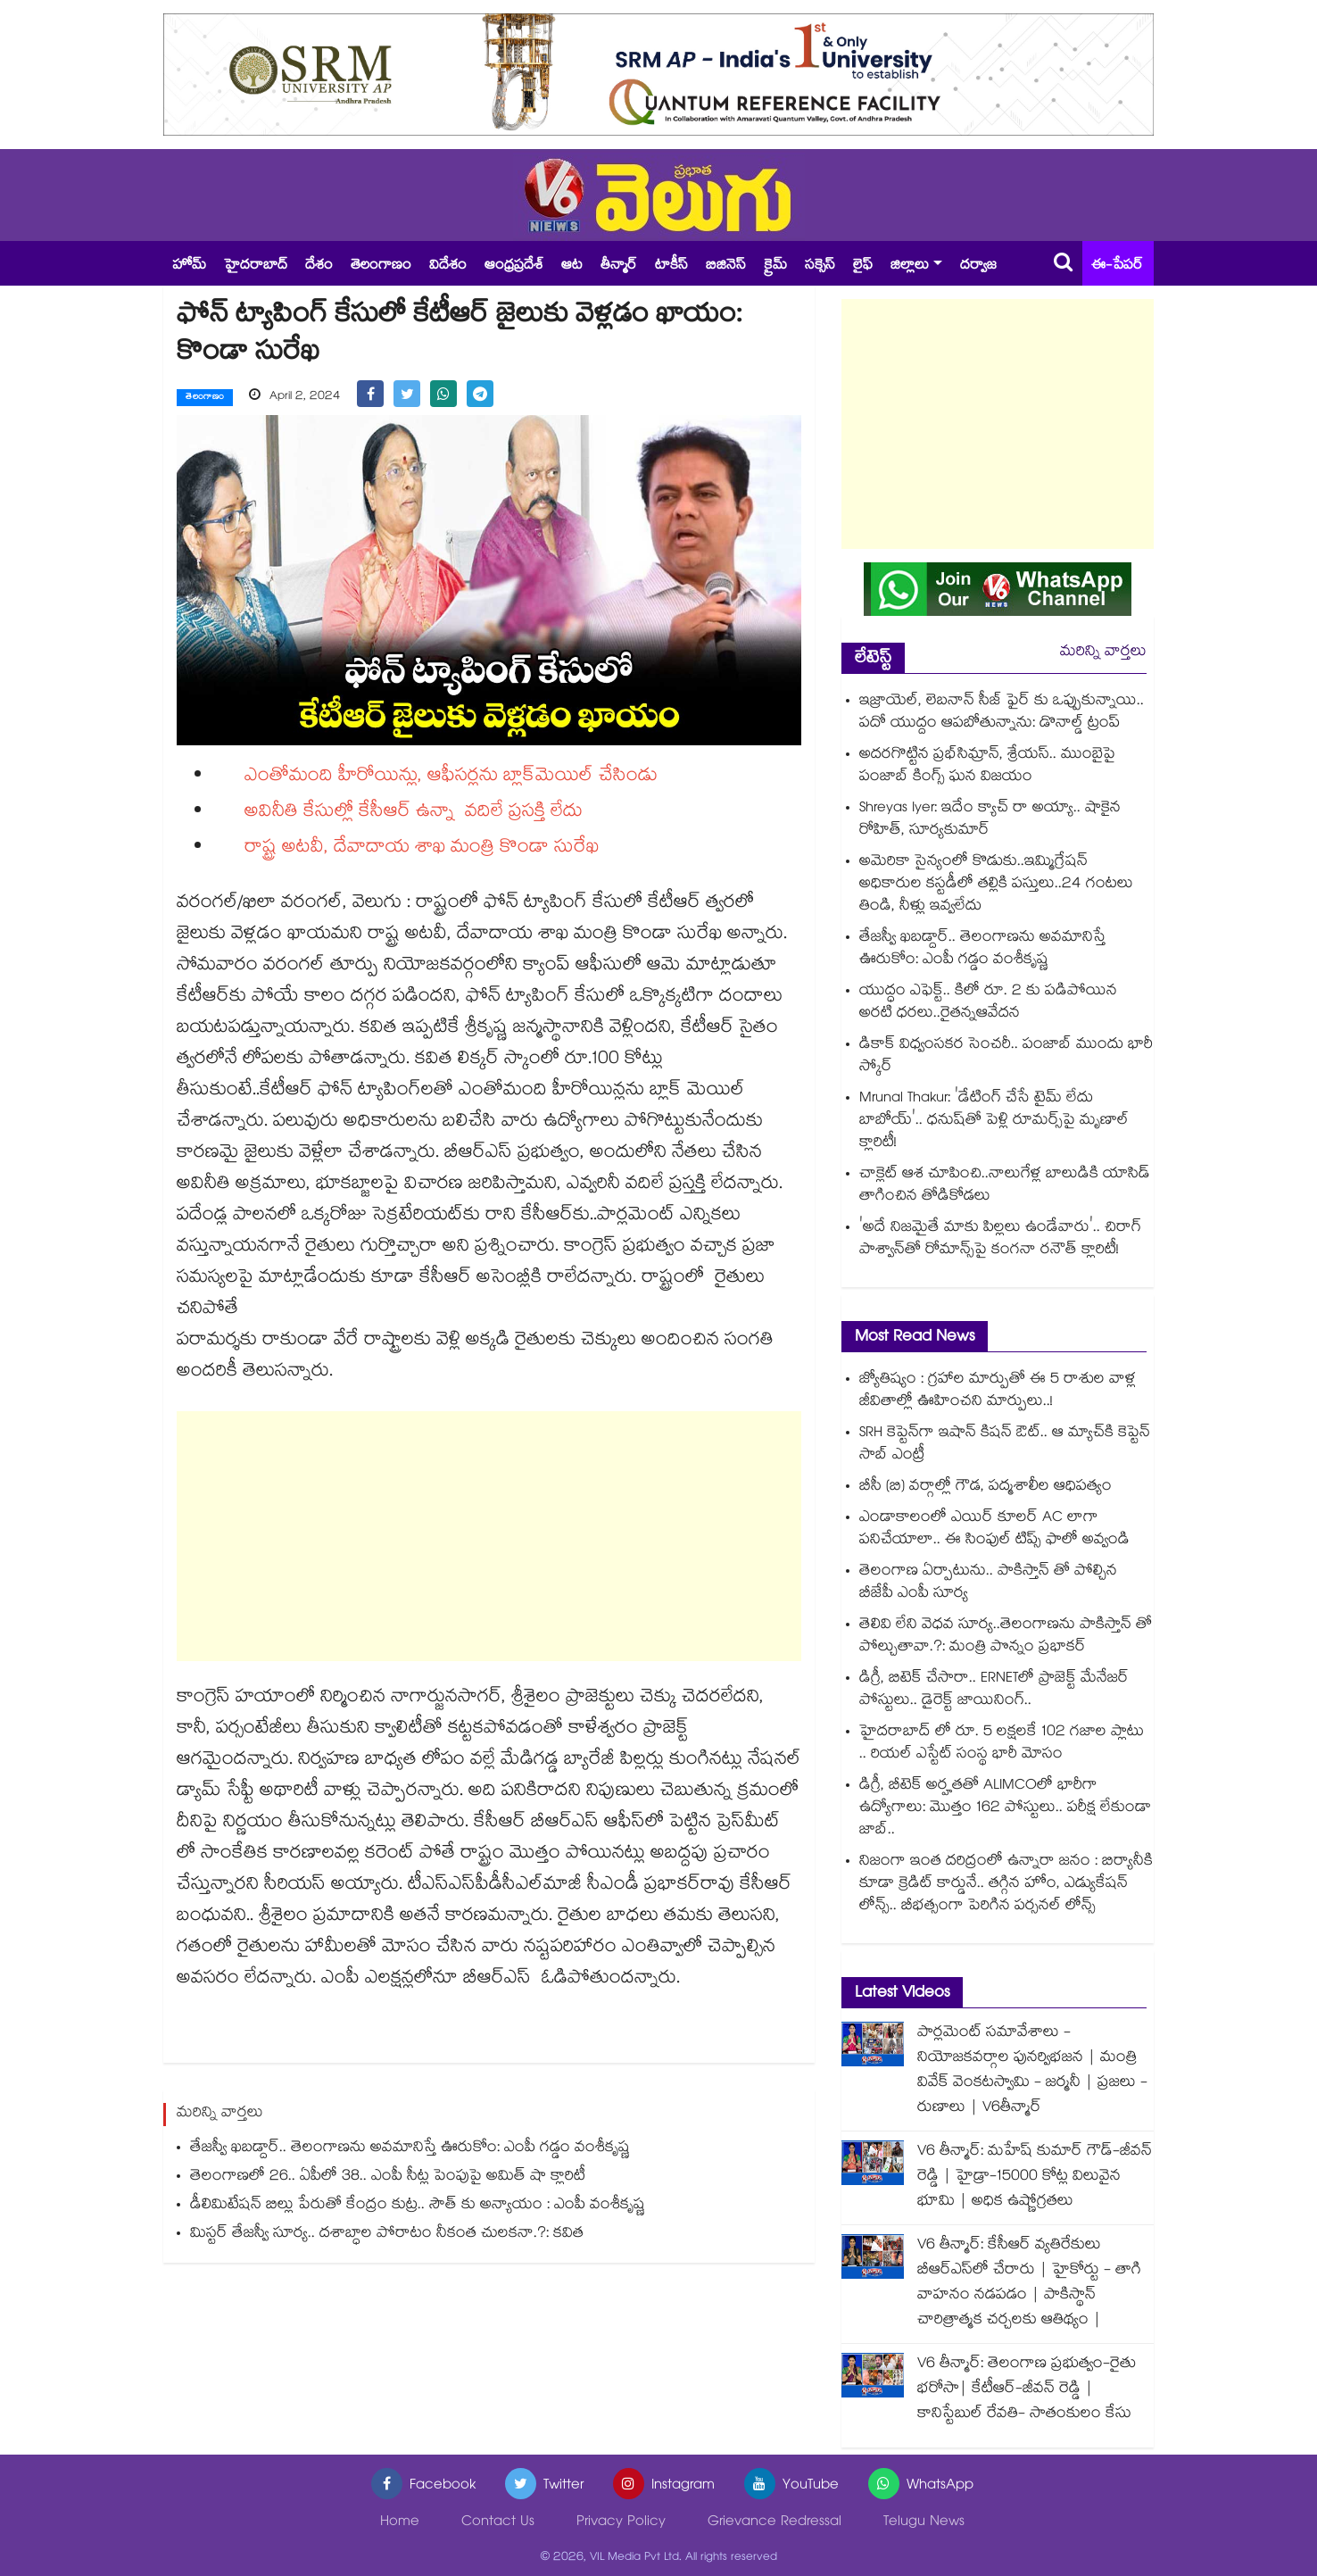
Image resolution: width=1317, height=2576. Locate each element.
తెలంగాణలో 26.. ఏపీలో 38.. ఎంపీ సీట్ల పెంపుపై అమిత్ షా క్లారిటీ (387, 2177)
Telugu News (924, 2523)
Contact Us (497, 2523)
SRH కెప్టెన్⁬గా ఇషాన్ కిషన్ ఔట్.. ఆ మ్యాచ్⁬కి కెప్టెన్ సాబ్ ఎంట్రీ (1004, 1445)
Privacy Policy (621, 2523)
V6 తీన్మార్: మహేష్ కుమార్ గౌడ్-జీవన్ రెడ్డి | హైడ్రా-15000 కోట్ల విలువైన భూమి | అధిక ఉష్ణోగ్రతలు (1034, 2177)
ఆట (572, 266)
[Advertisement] (489, 1535)
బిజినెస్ (726, 266)
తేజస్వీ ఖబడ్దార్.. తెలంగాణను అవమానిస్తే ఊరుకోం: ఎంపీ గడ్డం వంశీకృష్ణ (410, 2148)
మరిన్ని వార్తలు (1103, 653)
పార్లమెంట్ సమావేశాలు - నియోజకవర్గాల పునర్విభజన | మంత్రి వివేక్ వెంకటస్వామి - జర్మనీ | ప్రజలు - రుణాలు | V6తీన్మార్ (1032, 2071)
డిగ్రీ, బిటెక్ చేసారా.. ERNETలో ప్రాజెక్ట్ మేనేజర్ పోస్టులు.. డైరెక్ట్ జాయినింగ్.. (994, 1690)
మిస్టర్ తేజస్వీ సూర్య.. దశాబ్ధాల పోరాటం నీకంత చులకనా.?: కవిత (387, 2234)
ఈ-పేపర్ (1117, 266)
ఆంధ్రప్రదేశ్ (514, 266)
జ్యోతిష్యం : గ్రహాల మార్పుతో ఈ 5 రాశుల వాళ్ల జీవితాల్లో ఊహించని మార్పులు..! (997, 1391)
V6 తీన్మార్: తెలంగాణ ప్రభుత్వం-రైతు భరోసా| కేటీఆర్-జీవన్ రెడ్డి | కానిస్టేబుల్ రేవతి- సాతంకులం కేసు (1026, 2390)
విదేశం (448, 266)
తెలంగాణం (381, 266)
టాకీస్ (671, 266)
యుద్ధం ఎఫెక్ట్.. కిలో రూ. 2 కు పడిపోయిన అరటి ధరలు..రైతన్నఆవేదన (988, 1003)
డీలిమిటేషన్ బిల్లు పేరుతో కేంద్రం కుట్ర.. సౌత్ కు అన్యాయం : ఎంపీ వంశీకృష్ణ (417, 2205)
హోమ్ (189, 266)
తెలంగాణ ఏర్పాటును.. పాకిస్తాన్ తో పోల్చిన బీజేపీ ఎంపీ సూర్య (988, 1583)
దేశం (319, 266)
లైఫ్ (863, 266)
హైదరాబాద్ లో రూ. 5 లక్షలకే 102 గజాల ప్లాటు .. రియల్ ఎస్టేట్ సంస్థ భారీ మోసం (1001, 1744)
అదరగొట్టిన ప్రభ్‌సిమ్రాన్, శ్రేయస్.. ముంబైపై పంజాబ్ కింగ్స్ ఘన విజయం (987, 767)
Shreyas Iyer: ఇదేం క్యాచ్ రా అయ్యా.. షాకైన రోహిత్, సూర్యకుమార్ (990, 820)
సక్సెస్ (820, 266)
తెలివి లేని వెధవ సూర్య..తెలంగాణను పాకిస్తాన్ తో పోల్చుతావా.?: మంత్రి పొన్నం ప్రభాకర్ (1005, 1637)
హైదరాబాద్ (255, 266)
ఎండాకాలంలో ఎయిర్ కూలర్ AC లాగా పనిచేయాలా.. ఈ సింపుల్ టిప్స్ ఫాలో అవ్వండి (994, 1530)
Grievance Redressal (774, 2523)
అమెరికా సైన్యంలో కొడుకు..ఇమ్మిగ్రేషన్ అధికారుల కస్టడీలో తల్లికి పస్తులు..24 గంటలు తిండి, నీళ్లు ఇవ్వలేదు (996, 885)
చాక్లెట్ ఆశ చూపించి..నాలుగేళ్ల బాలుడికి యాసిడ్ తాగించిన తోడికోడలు (1004, 1186)
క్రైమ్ (775, 266)
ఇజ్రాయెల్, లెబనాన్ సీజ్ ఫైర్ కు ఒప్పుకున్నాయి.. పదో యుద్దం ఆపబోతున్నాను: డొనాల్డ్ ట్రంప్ (1001, 713)
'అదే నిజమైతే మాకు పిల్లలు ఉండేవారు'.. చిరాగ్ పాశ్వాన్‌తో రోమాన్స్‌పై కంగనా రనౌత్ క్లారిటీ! (1000, 1240)
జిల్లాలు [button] (909, 266)
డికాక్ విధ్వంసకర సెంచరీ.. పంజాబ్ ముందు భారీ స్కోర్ (1006, 1057)
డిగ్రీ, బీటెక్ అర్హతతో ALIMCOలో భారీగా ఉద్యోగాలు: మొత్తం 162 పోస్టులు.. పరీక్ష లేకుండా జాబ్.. (1005, 1809)
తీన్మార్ (619, 266)
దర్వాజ (978, 266)
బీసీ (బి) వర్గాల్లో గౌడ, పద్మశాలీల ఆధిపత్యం (985, 1487)
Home (399, 2523)
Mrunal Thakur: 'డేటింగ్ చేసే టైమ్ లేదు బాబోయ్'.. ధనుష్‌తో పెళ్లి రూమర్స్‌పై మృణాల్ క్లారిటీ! (994, 1121)
